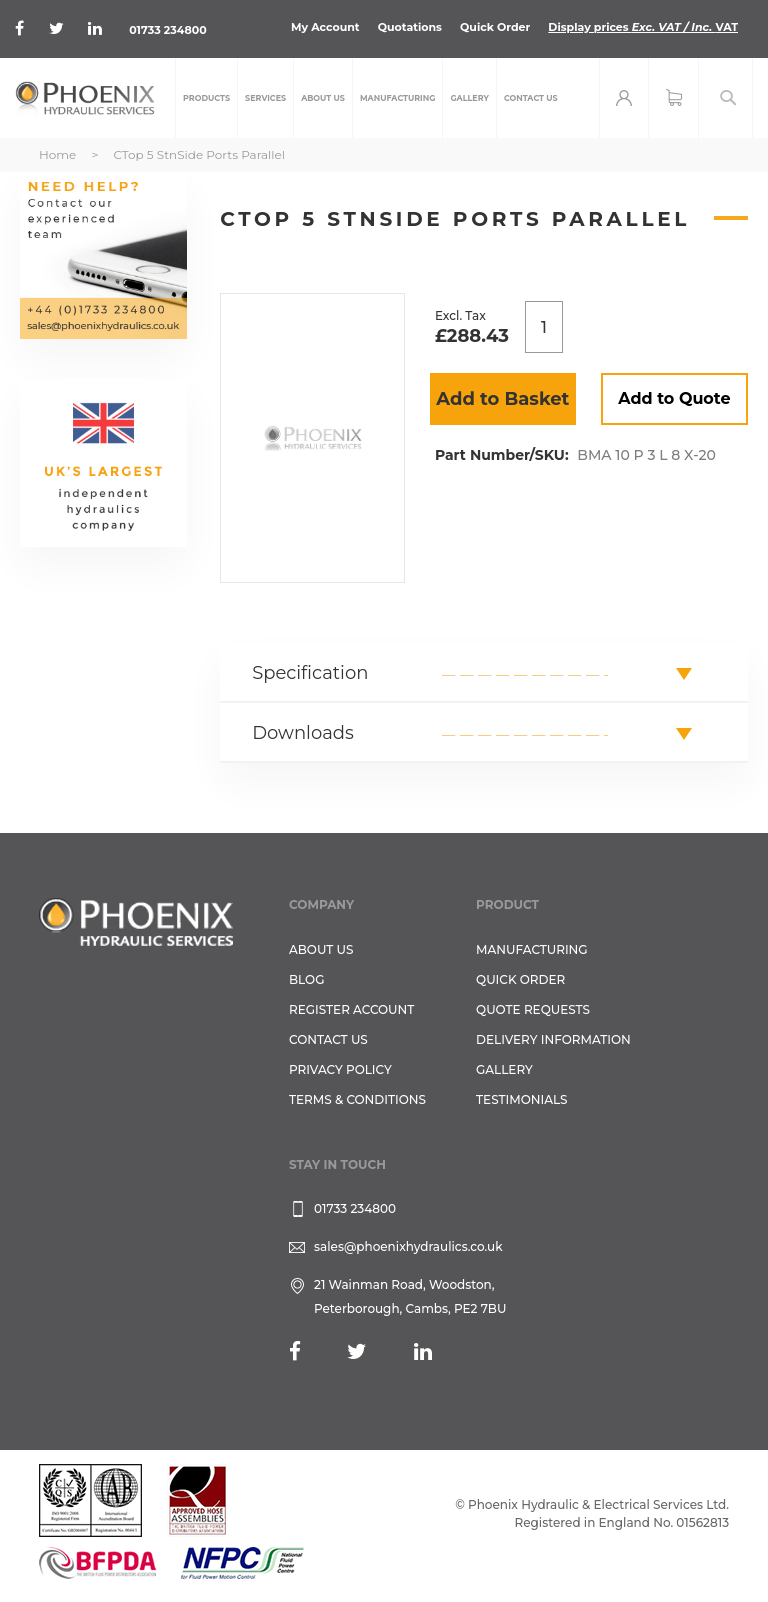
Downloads (303, 733)
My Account (325, 27)
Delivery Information (553, 1039)
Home (57, 154)
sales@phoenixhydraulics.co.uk (408, 1246)
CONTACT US (328, 1039)
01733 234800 (167, 30)
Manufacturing (532, 949)
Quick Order (495, 27)
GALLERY (504, 1069)
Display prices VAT (643, 27)
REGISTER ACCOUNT (351, 1009)
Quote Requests (533, 1009)
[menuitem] (206, 98)
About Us (321, 949)
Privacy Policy (340, 1069)
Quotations (410, 27)
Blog (306, 979)
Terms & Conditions (357, 1099)
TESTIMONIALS (521, 1099)
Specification (310, 673)
